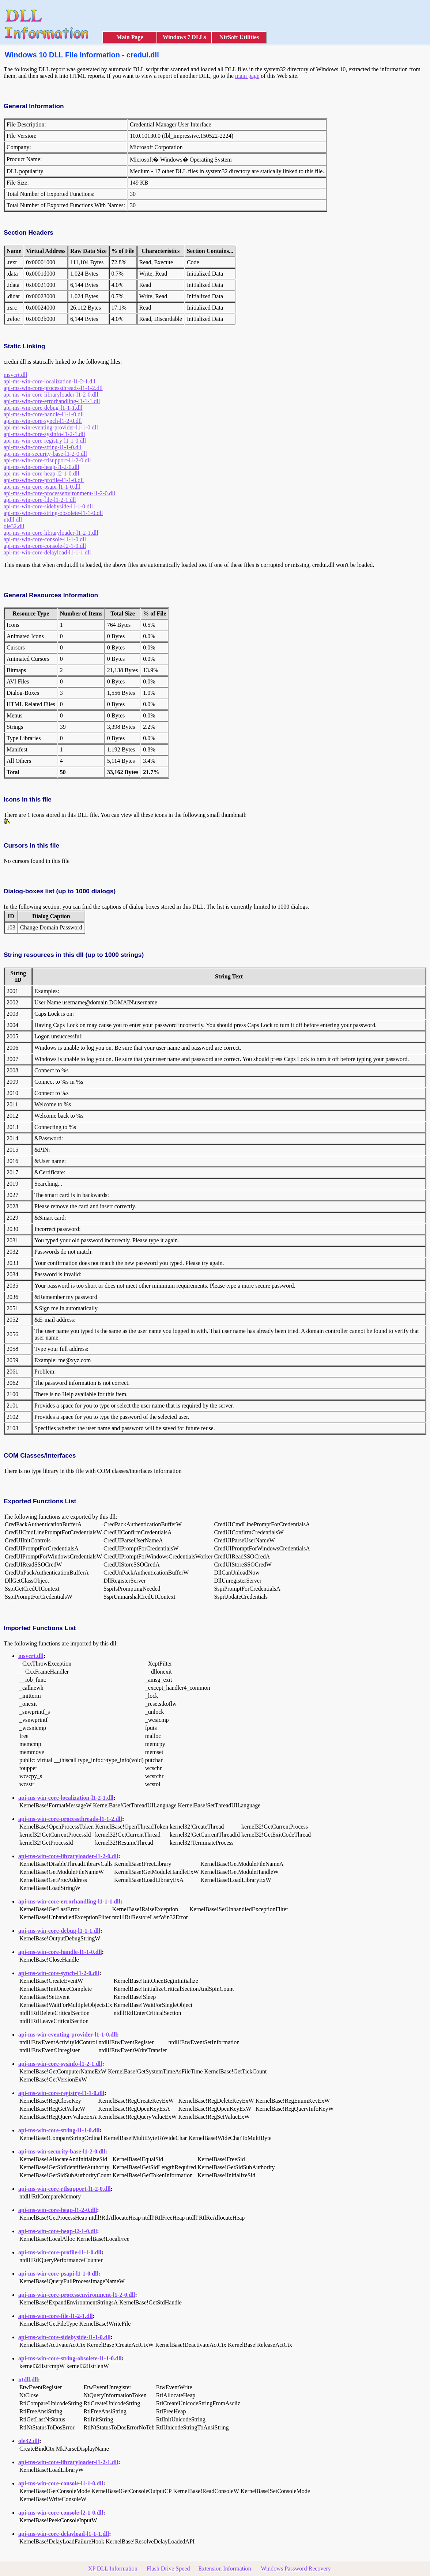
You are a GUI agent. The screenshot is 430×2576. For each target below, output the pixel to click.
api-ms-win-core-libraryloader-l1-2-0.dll (51, 394)
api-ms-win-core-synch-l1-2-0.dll (43, 421)
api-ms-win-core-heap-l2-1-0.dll (41, 473)
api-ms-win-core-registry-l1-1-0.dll (45, 440)
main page (247, 76)
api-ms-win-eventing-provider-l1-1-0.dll (51, 427)
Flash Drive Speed (168, 2568)
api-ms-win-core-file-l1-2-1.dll (40, 500)
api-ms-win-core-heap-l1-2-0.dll (41, 467)
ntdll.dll (13, 519)
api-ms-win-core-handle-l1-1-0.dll (44, 414)
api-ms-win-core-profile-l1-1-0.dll (44, 480)
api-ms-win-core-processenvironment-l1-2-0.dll (59, 493)
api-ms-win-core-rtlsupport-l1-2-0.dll (47, 460)
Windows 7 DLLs (184, 37)
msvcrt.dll (15, 375)
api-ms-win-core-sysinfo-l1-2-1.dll (44, 434)
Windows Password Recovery (296, 2568)
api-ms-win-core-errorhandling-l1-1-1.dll (52, 401)
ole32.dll (14, 526)
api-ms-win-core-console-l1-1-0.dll (45, 539)
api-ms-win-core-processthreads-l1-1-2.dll (53, 388)
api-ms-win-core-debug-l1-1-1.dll (43, 408)
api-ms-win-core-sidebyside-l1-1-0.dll (48, 506)
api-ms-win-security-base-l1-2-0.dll (45, 454)
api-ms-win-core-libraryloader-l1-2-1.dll (51, 533)
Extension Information (224, 2568)
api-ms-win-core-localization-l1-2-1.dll (49, 381)
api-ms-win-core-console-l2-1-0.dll (45, 546)
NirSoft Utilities (239, 37)
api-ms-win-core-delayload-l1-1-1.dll (47, 552)
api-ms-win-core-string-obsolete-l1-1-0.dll (53, 513)
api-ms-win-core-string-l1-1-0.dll (43, 447)
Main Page (129, 37)
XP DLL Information (112, 2568)
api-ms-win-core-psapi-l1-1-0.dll (42, 487)
